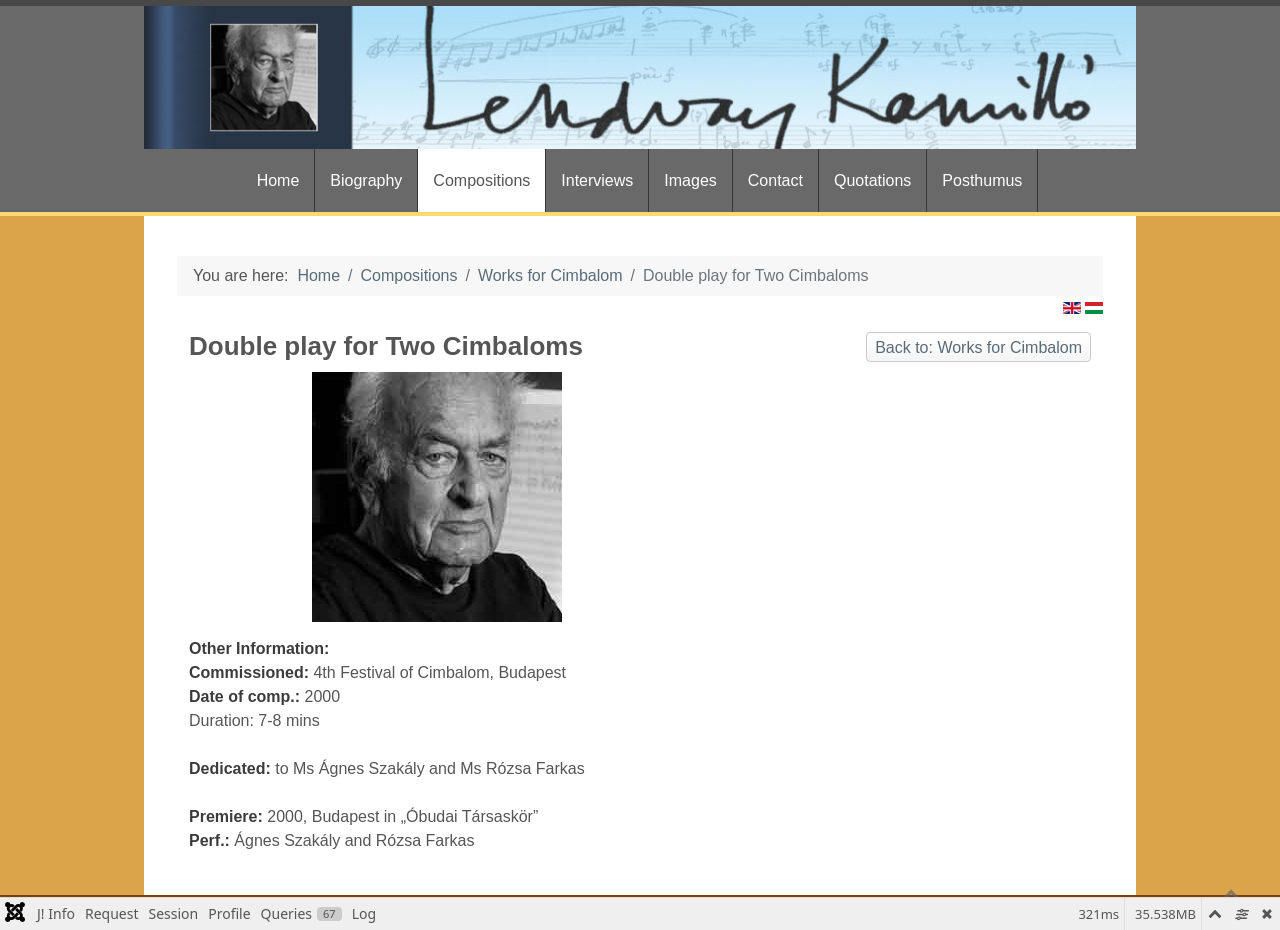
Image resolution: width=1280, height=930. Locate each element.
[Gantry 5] (640, 77)
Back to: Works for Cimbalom (978, 347)
